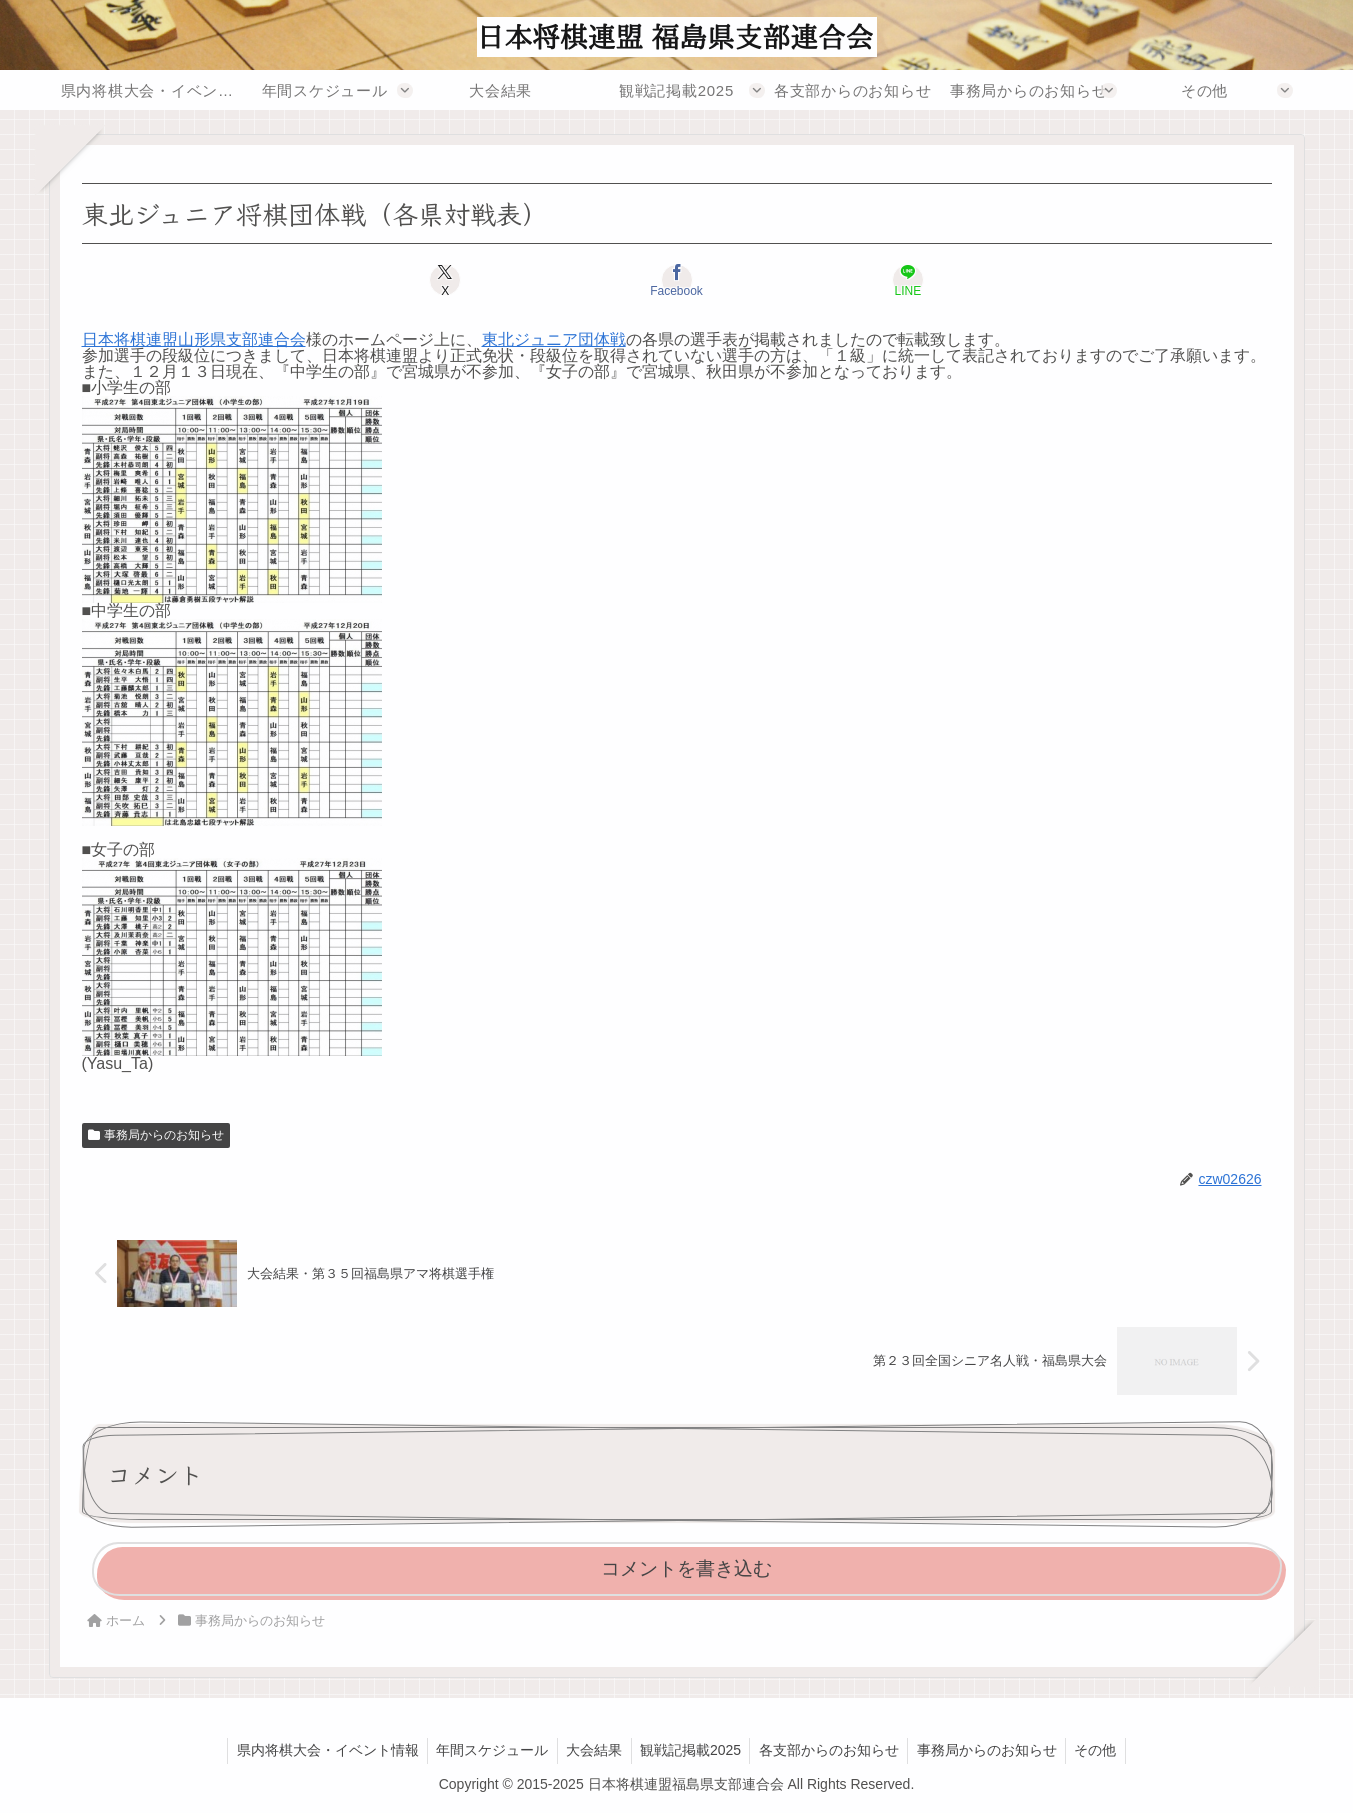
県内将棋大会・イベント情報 (318, 1750)
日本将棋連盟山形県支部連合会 (194, 339)
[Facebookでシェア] (676, 280)
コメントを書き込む (686, 1568)
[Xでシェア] (476, 280)
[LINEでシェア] (876, 280)
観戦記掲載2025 (690, 1750)
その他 (1105, 1750)
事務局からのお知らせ (156, 1135)
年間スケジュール (486, 1750)
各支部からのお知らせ (832, 1750)
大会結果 (591, 1750)
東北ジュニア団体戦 (554, 339)
